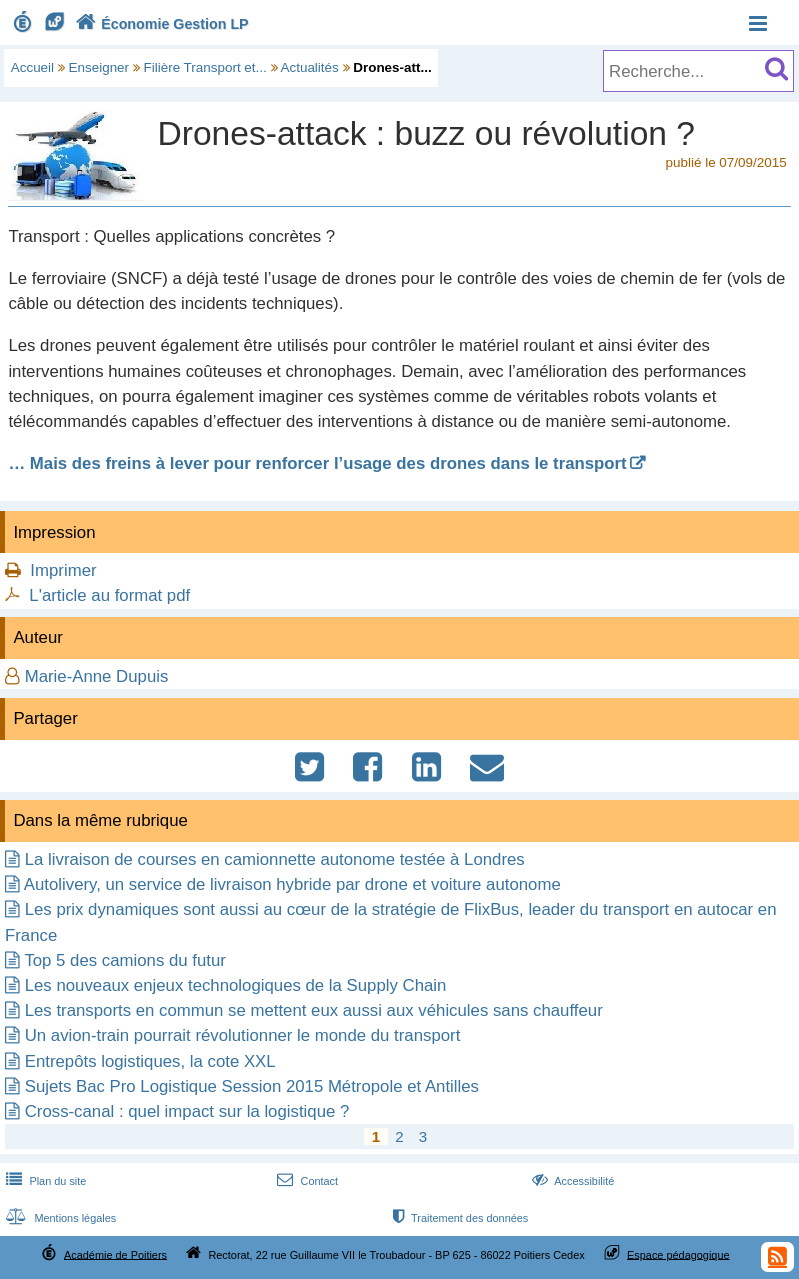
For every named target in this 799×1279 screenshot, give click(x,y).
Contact (305, 1181)
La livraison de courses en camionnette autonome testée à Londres (275, 859)
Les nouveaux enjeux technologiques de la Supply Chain (236, 985)
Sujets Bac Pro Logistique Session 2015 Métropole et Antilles (252, 1086)
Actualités (310, 67)
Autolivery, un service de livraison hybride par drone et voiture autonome (292, 884)
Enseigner (99, 67)
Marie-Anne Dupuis (97, 676)
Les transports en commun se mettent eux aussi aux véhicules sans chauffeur (314, 1010)
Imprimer (63, 570)
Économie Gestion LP (160, 24)
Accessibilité (571, 1181)
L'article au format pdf (109, 595)
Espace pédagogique (678, 1254)
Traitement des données (458, 1218)
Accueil (32, 67)
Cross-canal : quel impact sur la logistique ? (187, 1111)
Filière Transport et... (205, 67)
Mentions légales (59, 1218)
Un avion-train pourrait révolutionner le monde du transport (243, 1035)
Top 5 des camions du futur (125, 960)
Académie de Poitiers (115, 1254)
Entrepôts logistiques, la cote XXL (150, 1061)
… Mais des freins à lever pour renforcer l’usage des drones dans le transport (317, 463)
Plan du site (44, 1181)
